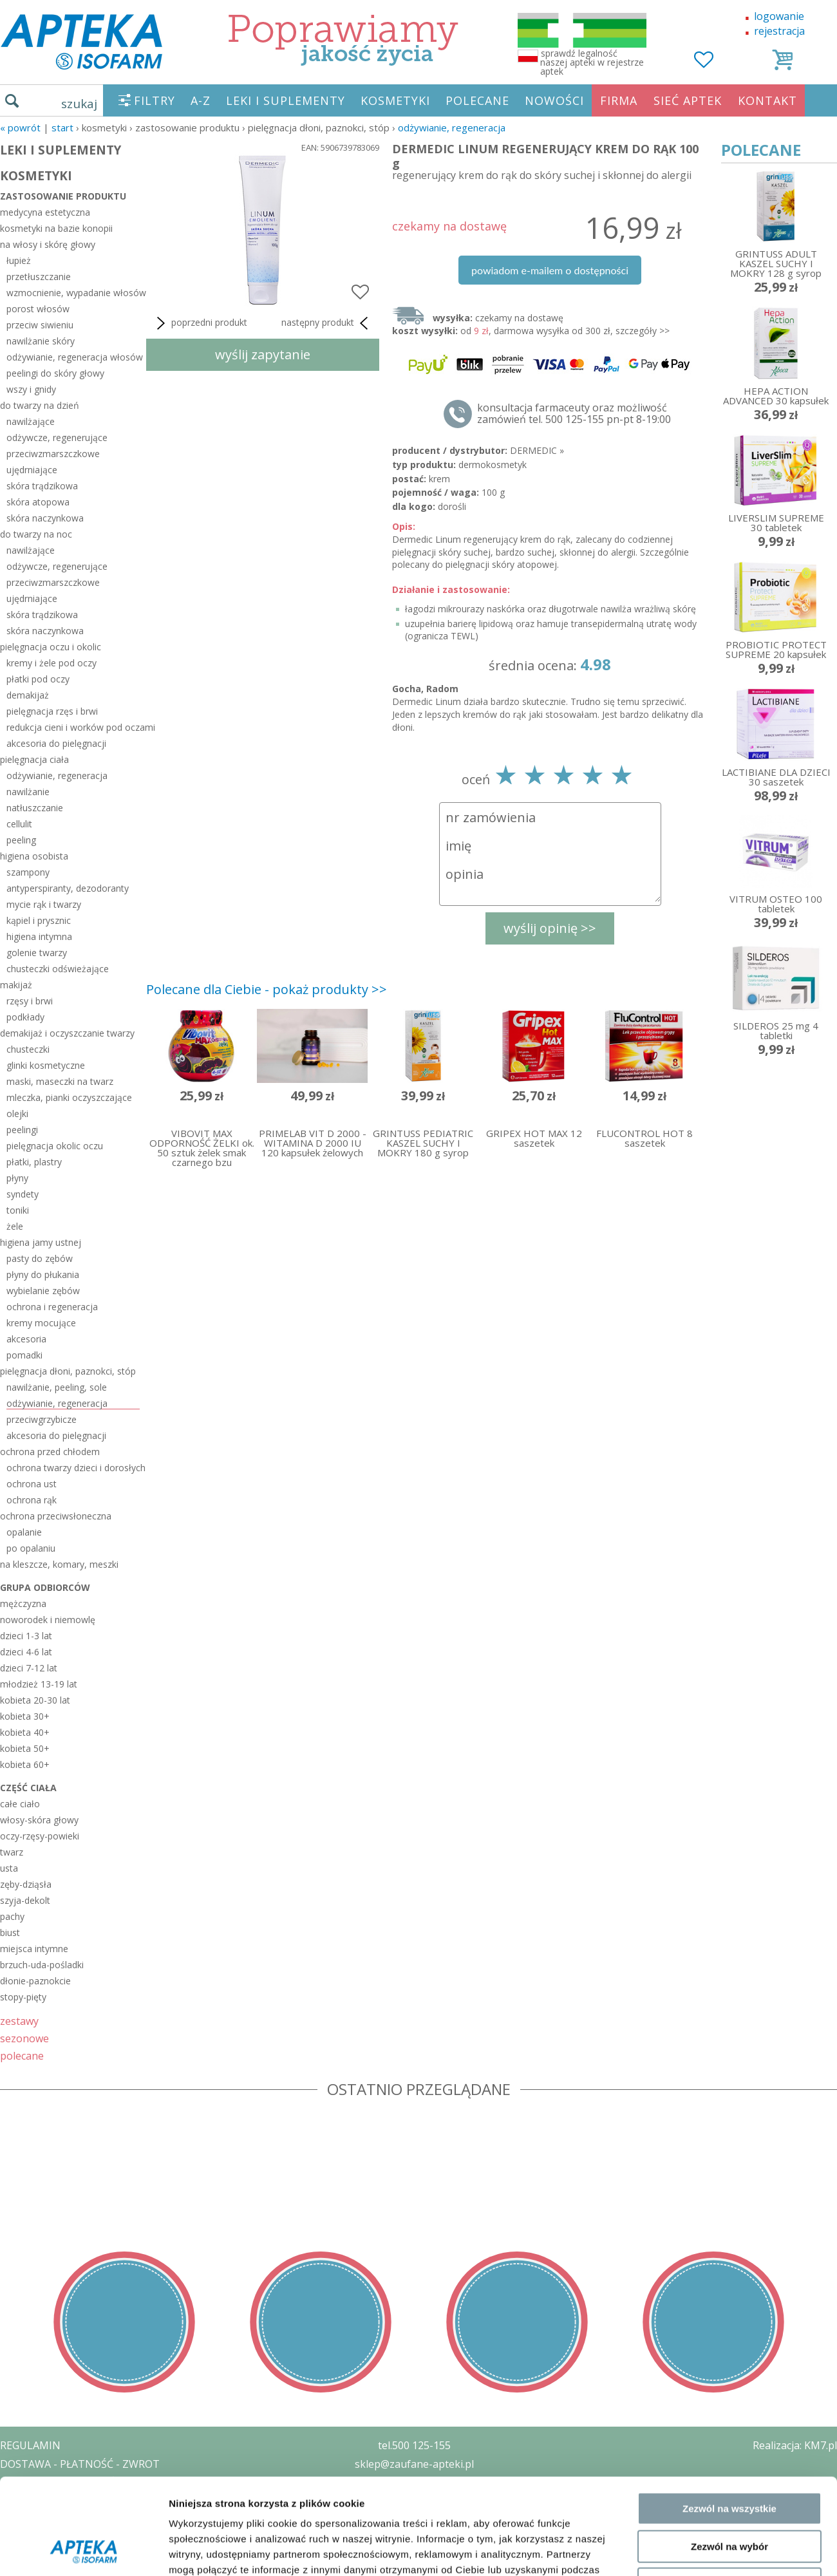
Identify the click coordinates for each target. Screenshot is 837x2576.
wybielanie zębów (43, 1290)
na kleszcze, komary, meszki (59, 1564)
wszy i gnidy (31, 389)
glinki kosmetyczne (45, 1065)
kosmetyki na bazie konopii (56, 228)
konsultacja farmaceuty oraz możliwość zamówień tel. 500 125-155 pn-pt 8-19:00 (574, 413)
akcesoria (26, 1339)
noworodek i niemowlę (47, 1619)
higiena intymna (39, 936)
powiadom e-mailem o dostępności (549, 270)
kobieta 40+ (25, 1732)
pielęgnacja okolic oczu (54, 1146)
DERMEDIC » (537, 450)
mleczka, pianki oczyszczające (69, 1097)
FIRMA (618, 100)
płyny (17, 1178)
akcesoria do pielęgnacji (56, 743)
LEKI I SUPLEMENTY (285, 100)
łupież (18, 260)
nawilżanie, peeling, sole (56, 1387)
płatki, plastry (34, 1162)
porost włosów (38, 309)
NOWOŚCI (554, 100)
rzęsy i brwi (29, 1001)
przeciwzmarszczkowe (53, 453)
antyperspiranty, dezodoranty (67, 888)
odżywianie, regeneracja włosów (73, 357)
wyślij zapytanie (262, 354)
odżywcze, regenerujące (57, 437)
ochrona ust (31, 1484)
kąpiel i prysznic (38, 920)
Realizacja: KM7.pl (795, 2445)
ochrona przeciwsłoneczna (55, 1516)
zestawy (19, 2020)
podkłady (25, 1017)
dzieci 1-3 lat (26, 1636)
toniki (17, 1210)
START (62, 127)
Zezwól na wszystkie (729, 2182)
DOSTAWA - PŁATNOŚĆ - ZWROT (80, 2464)
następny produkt (327, 323)
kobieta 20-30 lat (35, 1700)
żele (14, 1226)
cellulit (19, 824)
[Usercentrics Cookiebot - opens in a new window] (83, 2315)
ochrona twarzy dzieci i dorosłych (73, 1468)
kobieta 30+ (25, 1716)
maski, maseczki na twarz (59, 1081)
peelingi (22, 1129)
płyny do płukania (42, 1274)
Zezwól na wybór (729, 2220)
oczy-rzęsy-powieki (39, 1836)
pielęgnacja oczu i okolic (50, 647)
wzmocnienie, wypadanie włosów (73, 293)
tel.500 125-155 (414, 2445)
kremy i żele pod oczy (51, 663)
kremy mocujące (41, 1323)
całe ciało (20, 1804)
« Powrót (20, 127)
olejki (17, 1113)
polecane (22, 2055)
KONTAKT (767, 100)
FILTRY (154, 100)
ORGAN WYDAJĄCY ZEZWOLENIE (79, 2519)
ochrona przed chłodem (50, 1451)
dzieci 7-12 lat (28, 1668)
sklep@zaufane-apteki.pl (414, 2464)
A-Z (201, 100)
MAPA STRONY (36, 2557)
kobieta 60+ (25, 1764)
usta (9, 1868)
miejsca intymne (34, 1948)
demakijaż (27, 695)
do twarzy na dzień (39, 405)
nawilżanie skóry (40, 341)
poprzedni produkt (200, 323)
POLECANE (477, 100)
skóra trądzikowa (42, 486)
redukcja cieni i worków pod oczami (73, 727)
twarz (11, 1852)
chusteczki (28, 1049)
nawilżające (30, 421)
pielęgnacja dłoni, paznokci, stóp (68, 1371)
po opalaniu (30, 1548)
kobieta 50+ (25, 1748)
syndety (22, 1194)
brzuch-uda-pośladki (42, 1965)
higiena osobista (34, 856)
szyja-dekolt (25, 1900)
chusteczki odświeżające (57, 969)
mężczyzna (23, 1603)
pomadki (24, 1355)
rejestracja (779, 31)
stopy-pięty (23, 1997)
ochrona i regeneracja (52, 1307)
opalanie (24, 1532)
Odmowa (729, 2258)
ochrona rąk (31, 1500)
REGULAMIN (30, 2445)
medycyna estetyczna (45, 212)
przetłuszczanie (38, 276)
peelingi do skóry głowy (55, 373)
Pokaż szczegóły (687, 2314)
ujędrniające (31, 470)
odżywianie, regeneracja (451, 127)
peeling (21, 840)
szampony (28, 872)
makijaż (16, 985)
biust (10, 1932)
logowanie (779, 16)
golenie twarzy (36, 952)
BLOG (14, 2538)
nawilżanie (28, 791)
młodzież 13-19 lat (38, 1684)
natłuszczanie (34, 808)
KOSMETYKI (395, 100)
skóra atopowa (38, 502)
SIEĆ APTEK (688, 100)
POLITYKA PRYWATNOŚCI (62, 2483)
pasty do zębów (39, 1258)
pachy (12, 1916)
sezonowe (24, 2038)
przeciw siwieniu (39, 325)
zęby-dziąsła (26, 1884)
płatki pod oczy (38, 679)
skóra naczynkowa (45, 518)
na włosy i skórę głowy (47, 244)
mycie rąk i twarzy (43, 904)
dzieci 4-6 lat (26, 1652)
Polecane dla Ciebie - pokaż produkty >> (266, 989)
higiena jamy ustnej (40, 1242)
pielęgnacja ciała (34, 759)
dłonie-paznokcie (35, 1981)
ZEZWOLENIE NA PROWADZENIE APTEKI (98, 2501)
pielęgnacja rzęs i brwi (52, 711)
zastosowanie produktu (63, 196)
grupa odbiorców (45, 1587)
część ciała (28, 1788)
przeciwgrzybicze (41, 1419)
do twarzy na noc (36, 534)
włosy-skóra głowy (39, 1820)
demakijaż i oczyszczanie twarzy (67, 1033)
